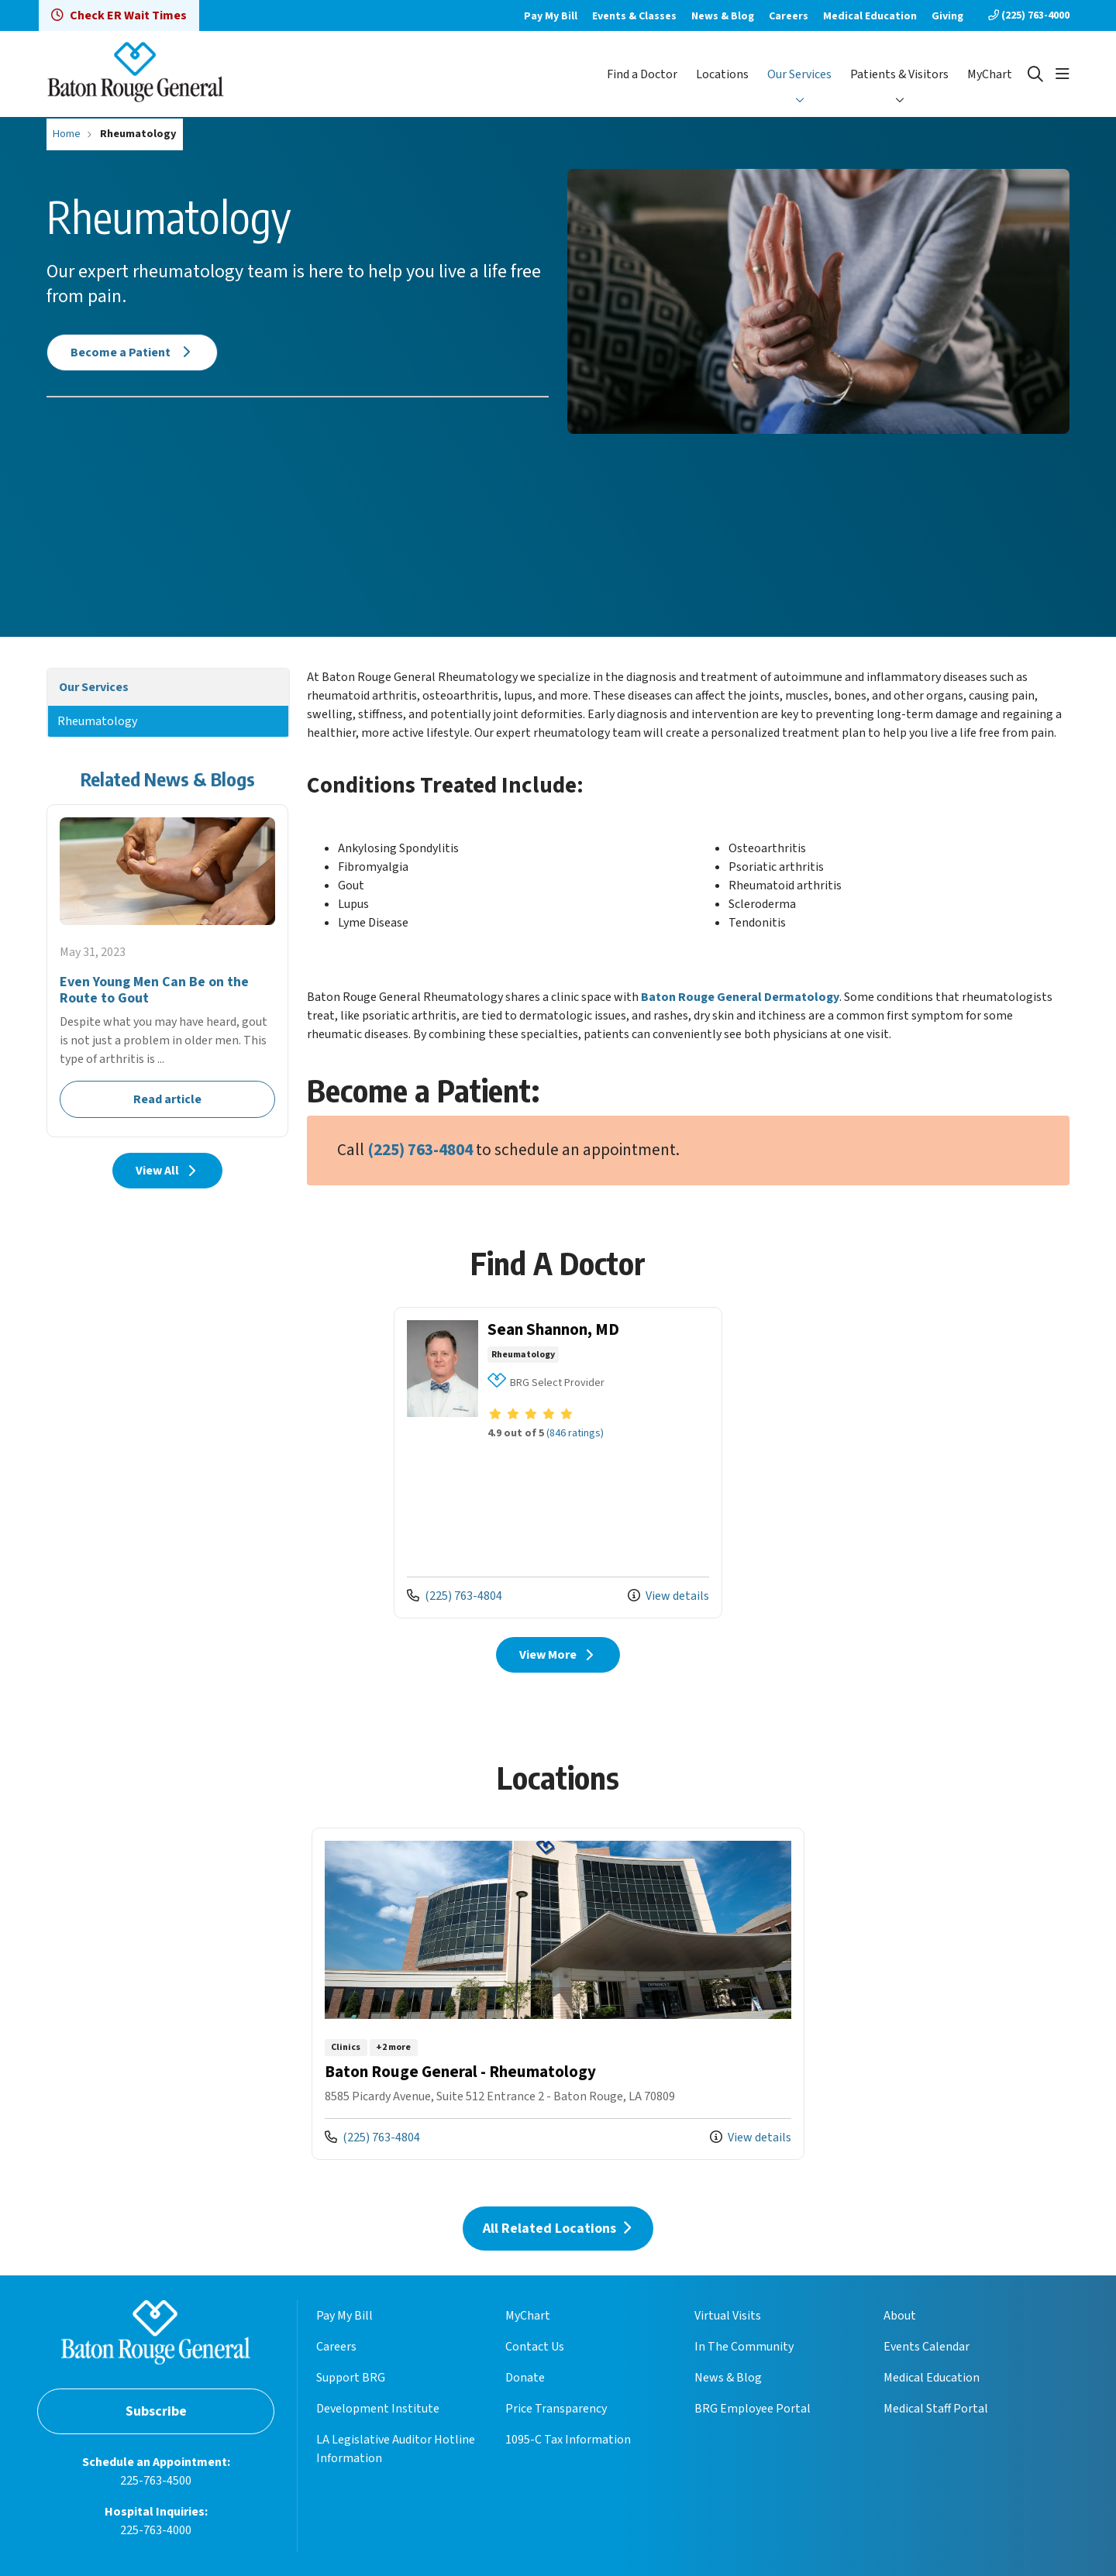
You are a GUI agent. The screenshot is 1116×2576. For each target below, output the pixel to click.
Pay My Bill (550, 16)
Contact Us (534, 2346)
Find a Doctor (642, 74)
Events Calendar (927, 2346)
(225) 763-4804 (420, 1150)
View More (558, 1654)
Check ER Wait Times (119, 15)
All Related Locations (558, 2228)
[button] (1063, 74)
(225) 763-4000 (1029, 15)
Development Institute (377, 2408)
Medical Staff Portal (936, 2408)
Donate (525, 2377)
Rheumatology (97, 721)
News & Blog (722, 16)
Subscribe (156, 2411)
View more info (558, 1463)
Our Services (799, 74)
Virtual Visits (727, 2315)
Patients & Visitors (899, 74)
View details (668, 1595)
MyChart (989, 74)
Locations (722, 74)
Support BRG (350, 2377)
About (900, 2315)
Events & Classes (634, 16)
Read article (167, 970)
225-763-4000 (155, 2530)
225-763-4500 (155, 2480)
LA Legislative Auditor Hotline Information (395, 2449)
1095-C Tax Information (568, 2439)
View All (168, 1170)
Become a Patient (132, 352)
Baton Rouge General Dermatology (740, 997)
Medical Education (870, 16)
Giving (947, 16)
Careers (788, 16)
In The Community (744, 2346)
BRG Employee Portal (752, 2408)
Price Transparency (556, 2408)
